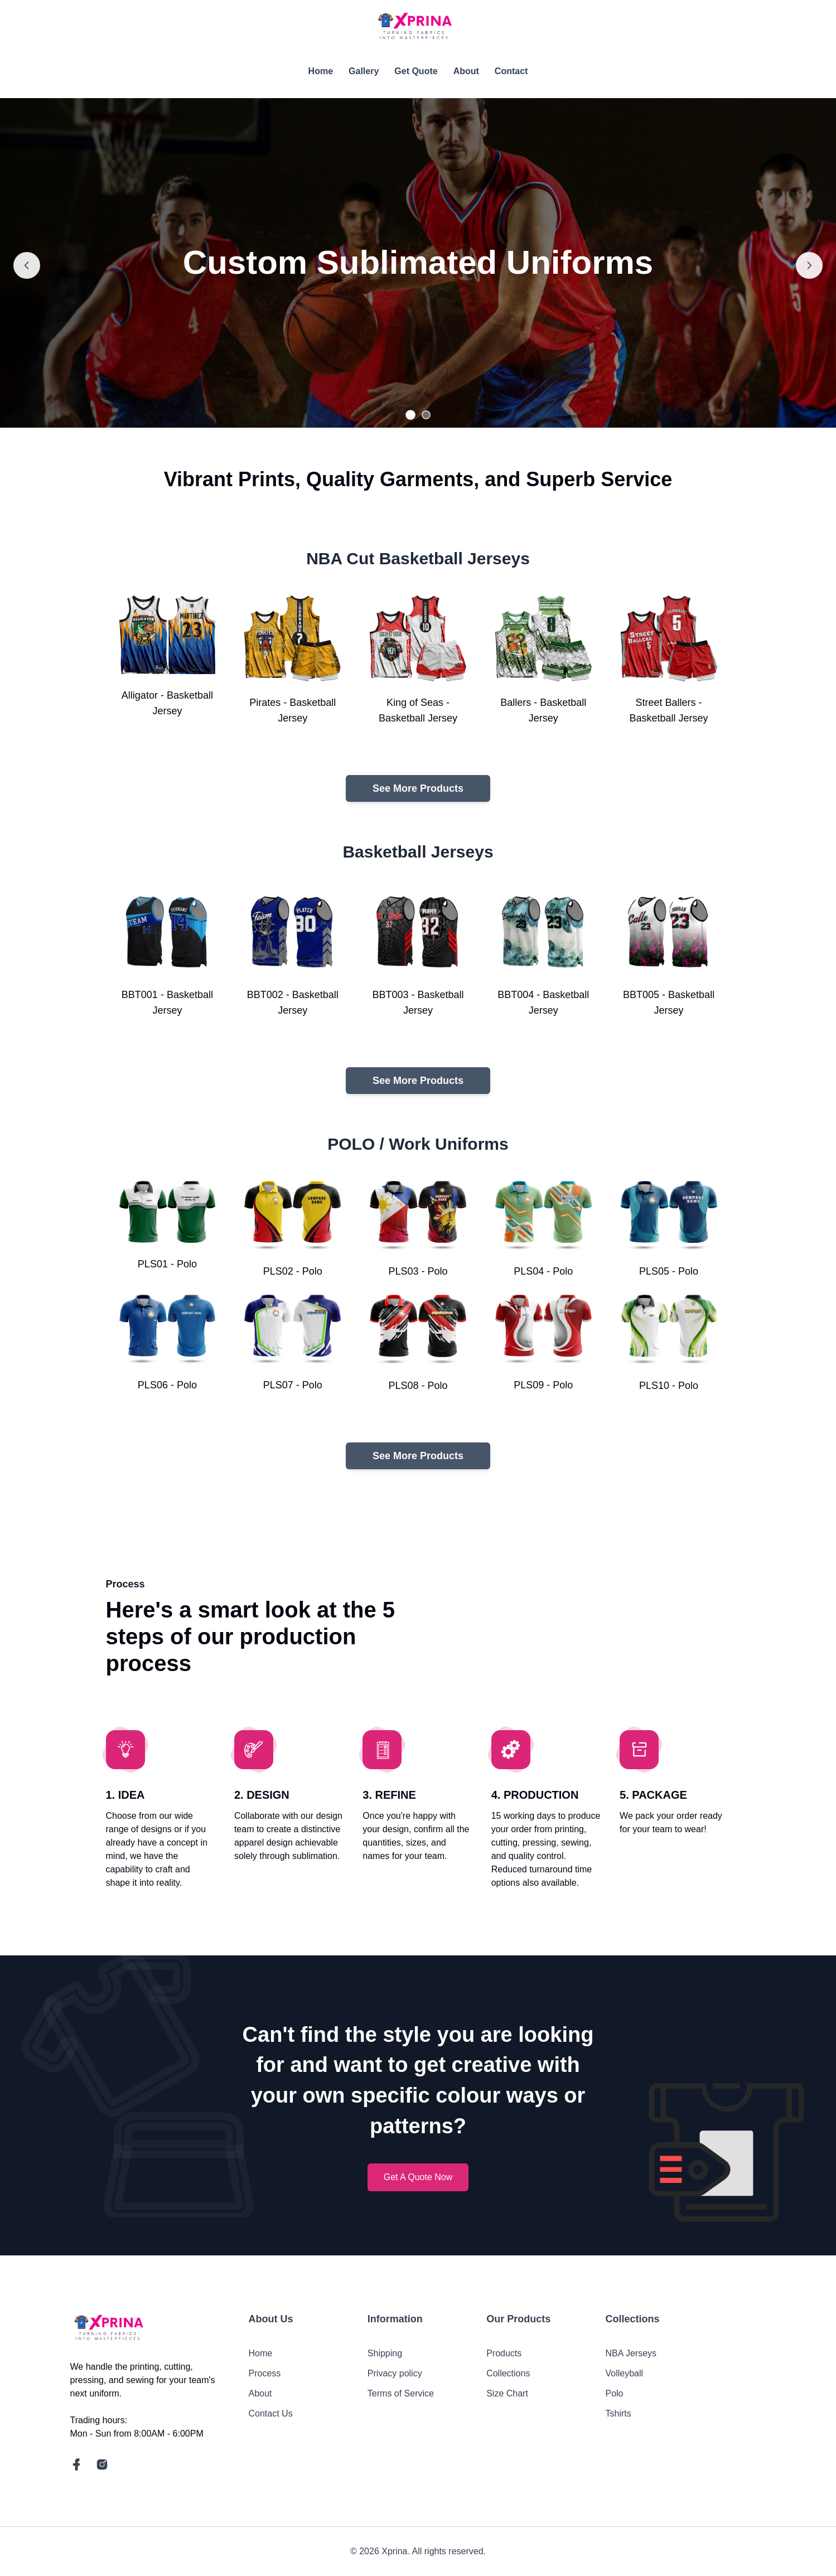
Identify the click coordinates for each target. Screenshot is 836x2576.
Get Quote (415, 71)
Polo (614, 2393)
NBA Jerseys (630, 2353)
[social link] (76, 2464)
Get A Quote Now (418, 2177)
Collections (508, 2373)
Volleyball (624, 2373)
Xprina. (396, 2551)
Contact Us (271, 2413)
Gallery (364, 71)
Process (265, 2373)
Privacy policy (395, 2373)
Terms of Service (401, 2393)
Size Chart (507, 2393)
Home (320, 71)
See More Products (418, 788)
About (466, 71)
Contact (511, 71)
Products (503, 2353)
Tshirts (618, 2413)
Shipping (385, 2353)
